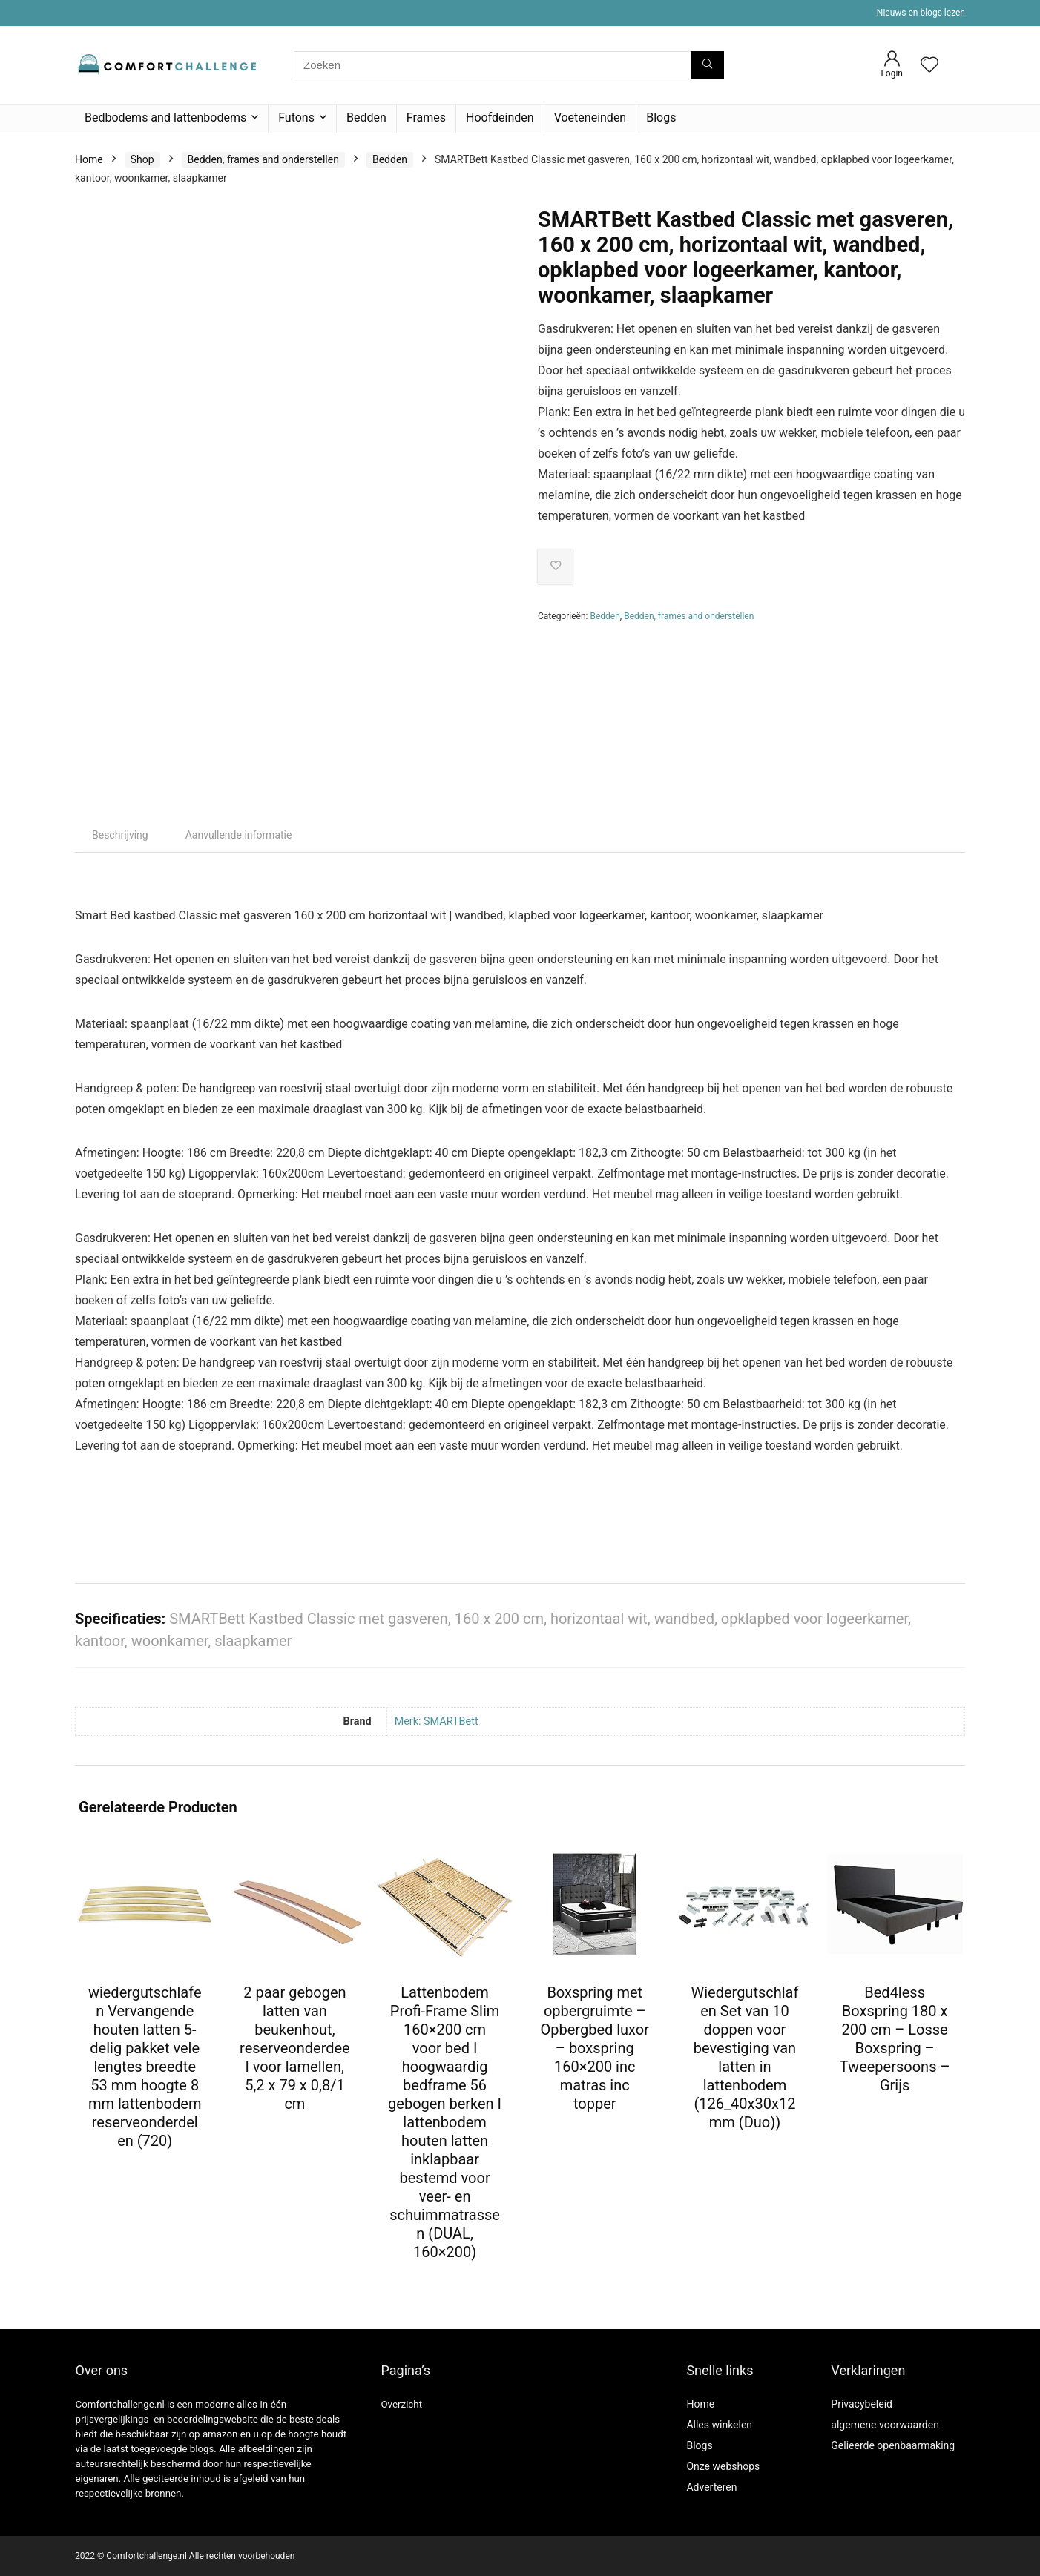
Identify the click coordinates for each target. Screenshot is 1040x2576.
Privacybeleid (861, 2404)
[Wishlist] (929, 66)
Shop (142, 159)
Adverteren (711, 2487)
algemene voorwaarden (885, 2425)
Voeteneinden (590, 117)
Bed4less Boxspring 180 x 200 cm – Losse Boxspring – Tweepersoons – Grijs (895, 2039)
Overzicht (401, 2404)
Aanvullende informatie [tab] (238, 835)
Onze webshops (723, 2466)
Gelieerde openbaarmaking (893, 2445)
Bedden (366, 117)
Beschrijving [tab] (120, 835)
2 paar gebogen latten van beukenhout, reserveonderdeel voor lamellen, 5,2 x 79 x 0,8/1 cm (295, 2048)
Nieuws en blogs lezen (921, 12)
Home (89, 159)
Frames (426, 117)
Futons (296, 117)
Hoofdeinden (500, 117)
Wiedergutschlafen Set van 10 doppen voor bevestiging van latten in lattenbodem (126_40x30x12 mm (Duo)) (744, 2057)
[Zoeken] (707, 65)
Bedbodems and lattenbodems (165, 117)
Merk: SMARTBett (436, 1721)
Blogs (661, 117)
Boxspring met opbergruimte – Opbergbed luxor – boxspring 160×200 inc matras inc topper (595, 2048)
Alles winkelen (719, 2425)
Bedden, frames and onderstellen (263, 159)
